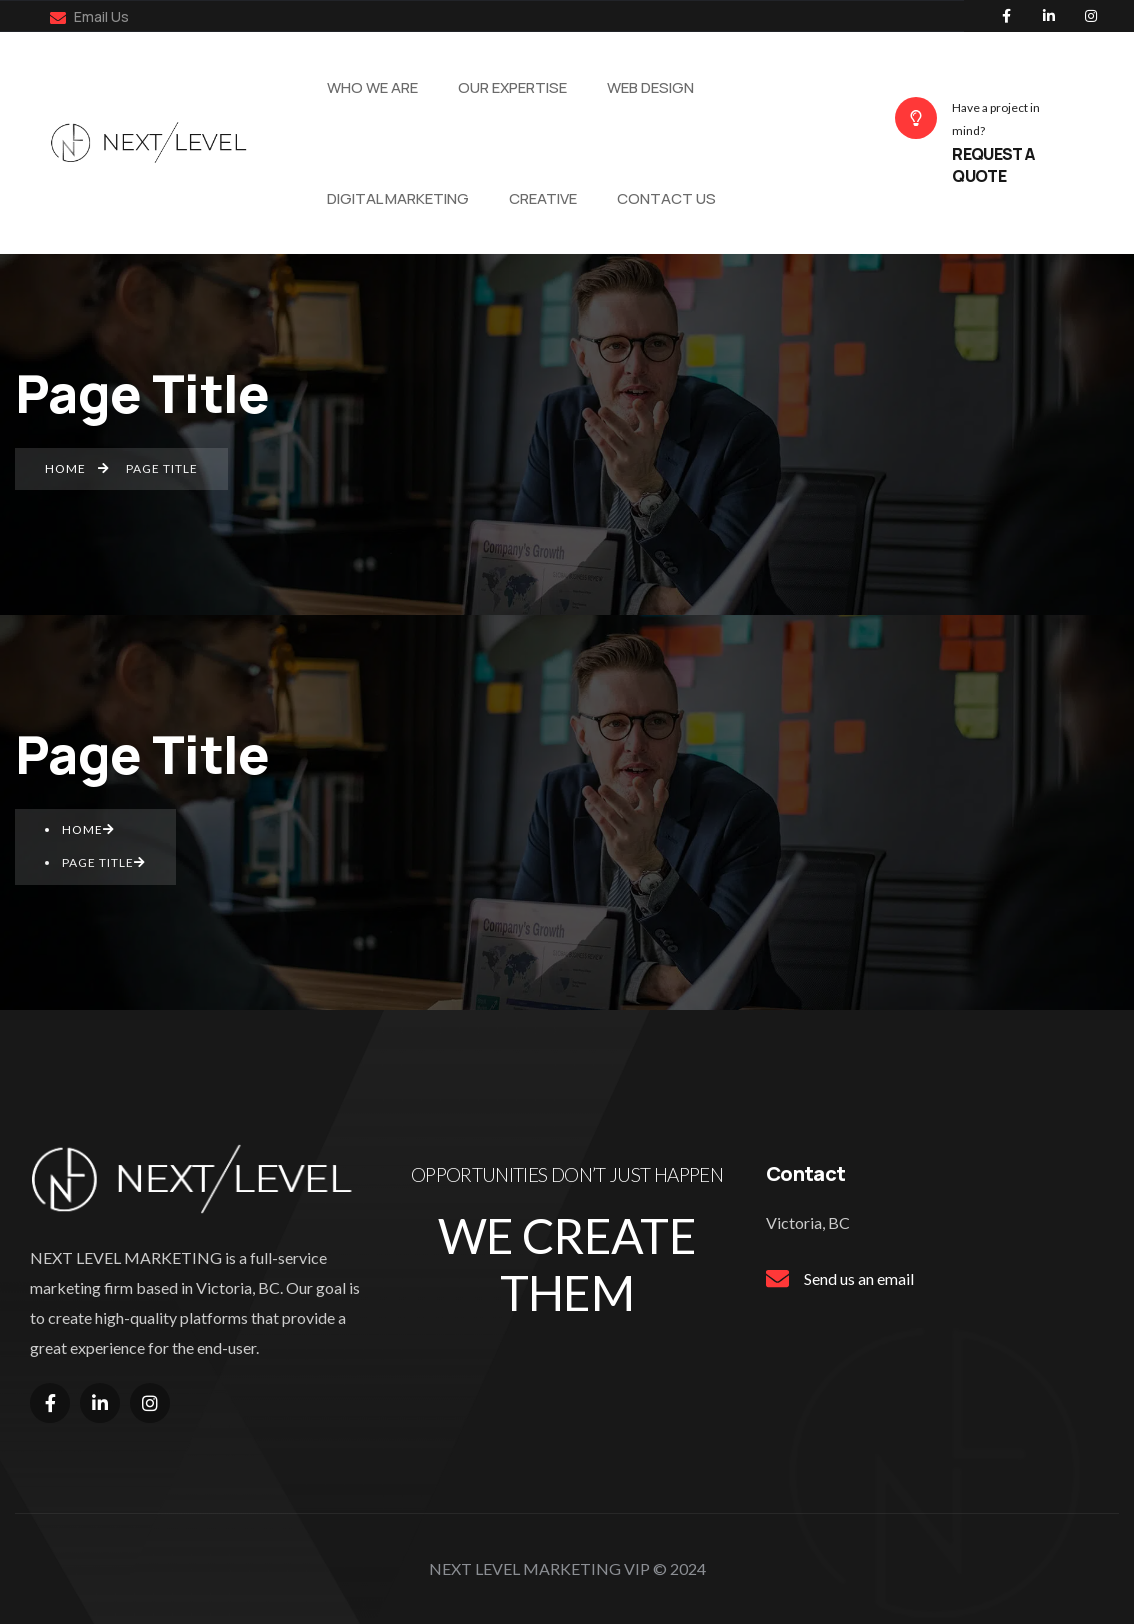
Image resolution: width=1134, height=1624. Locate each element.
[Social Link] (1007, 16)
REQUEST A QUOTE (993, 165)
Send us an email (859, 1278)
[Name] (153, 143)
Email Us (89, 16)
